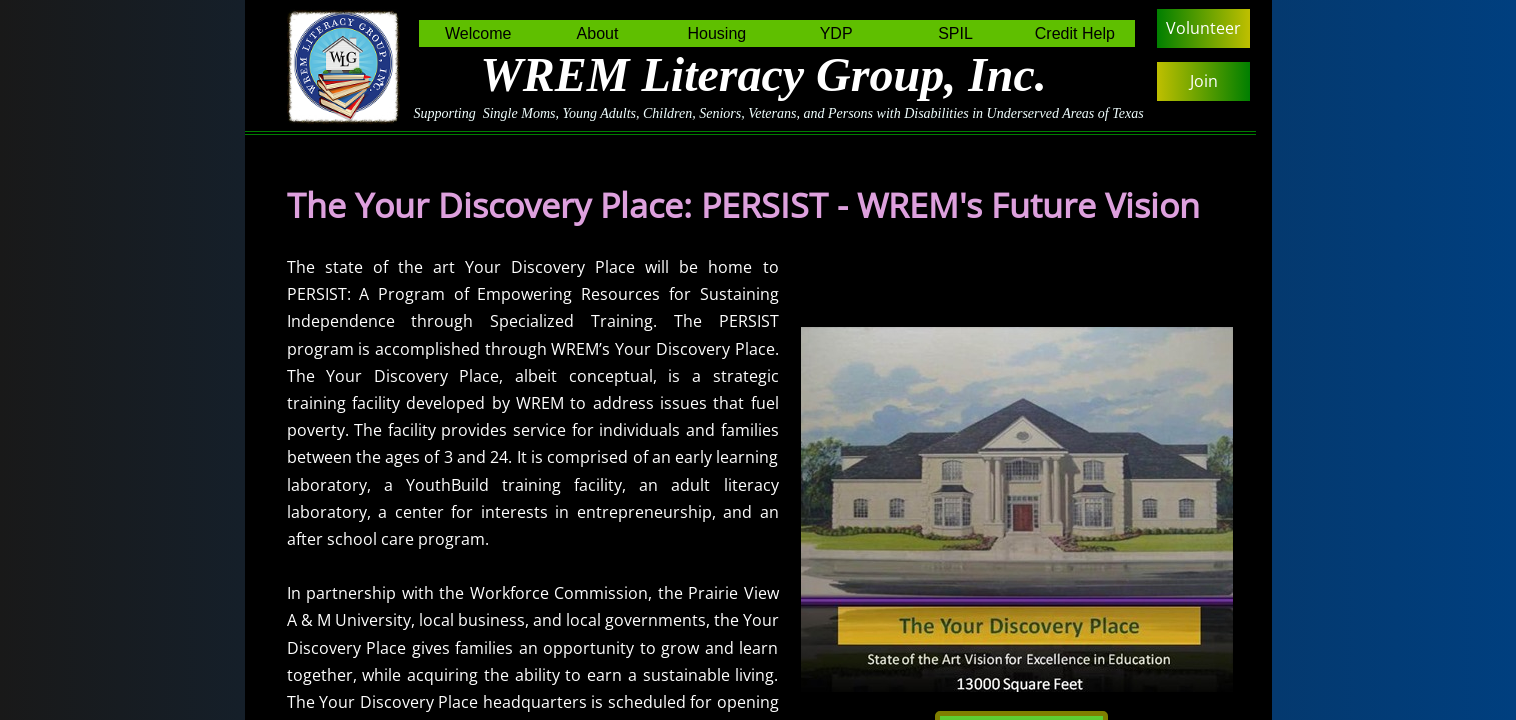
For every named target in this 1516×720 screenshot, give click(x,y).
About (598, 33)
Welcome (478, 33)
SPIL (955, 33)
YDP (836, 33)
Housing (716, 33)
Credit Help (1075, 33)
